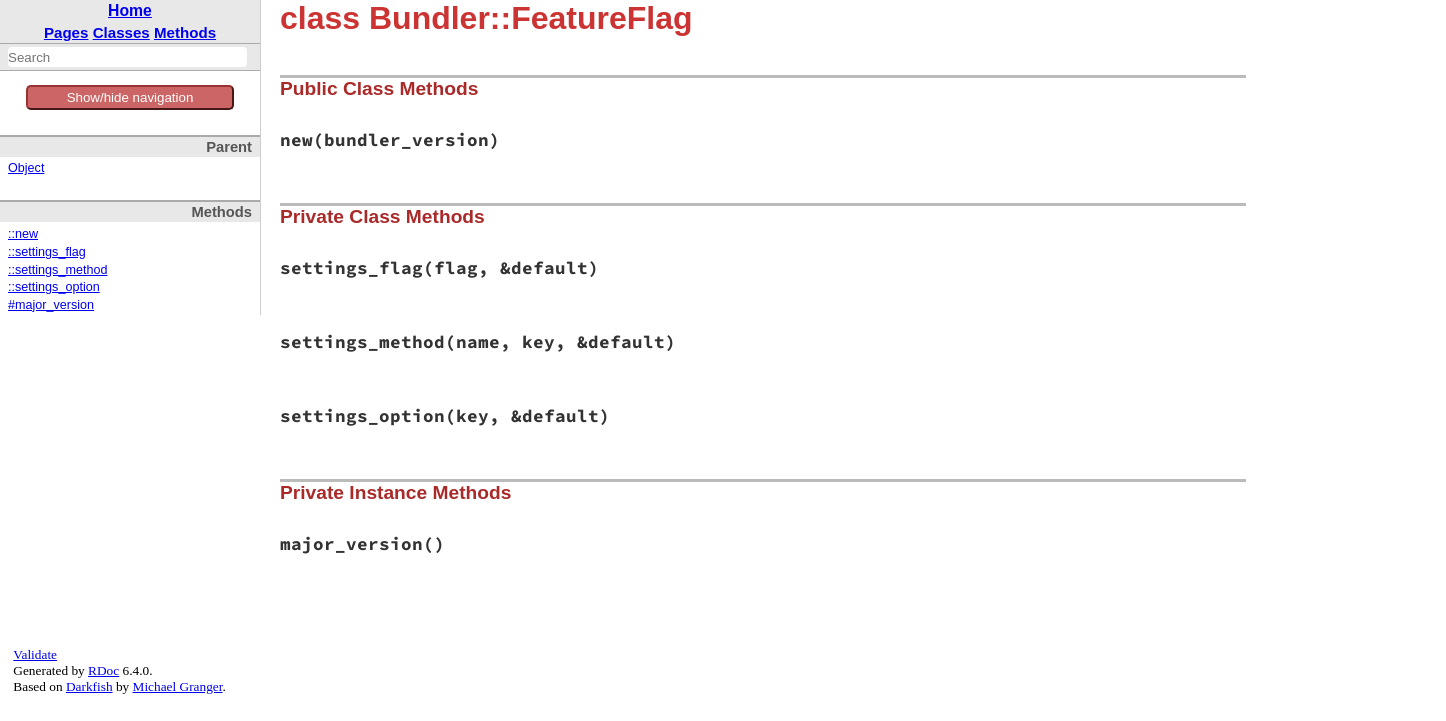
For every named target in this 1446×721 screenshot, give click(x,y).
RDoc (103, 670)
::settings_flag (47, 252)
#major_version (51, 305)
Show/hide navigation (130, 97)
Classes (121, 32)
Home (130, 10)
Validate (35, 654)
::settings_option (54, 287)
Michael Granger (178, 686)
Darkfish (89, 686)
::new (23, 234)
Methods (185, 32)
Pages (66, 32)
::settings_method (57, 270)
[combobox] (127, 57)
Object (26, 168)
